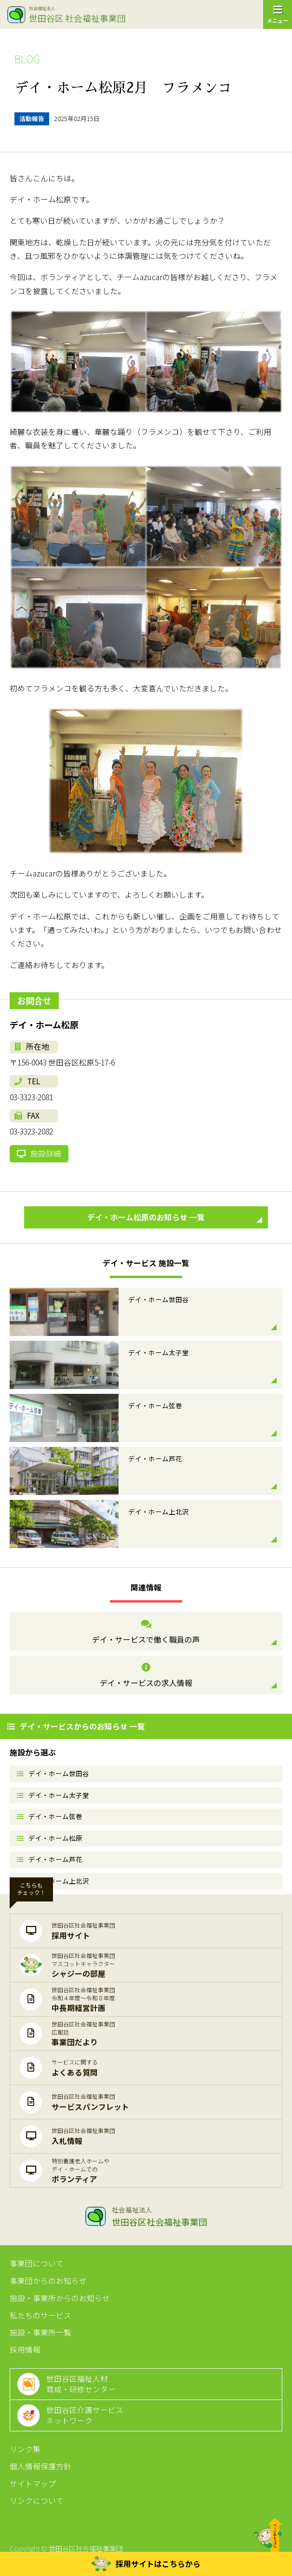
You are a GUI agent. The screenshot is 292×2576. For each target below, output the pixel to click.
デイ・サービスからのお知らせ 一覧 (76, 1726)
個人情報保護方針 (40, 2466)
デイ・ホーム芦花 (49, 1859)
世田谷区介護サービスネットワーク (84, 2415)
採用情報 (25, 2349)
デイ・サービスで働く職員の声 (146, 1632)
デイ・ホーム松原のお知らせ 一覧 (174, 1217)
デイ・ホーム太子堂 (53, 1795)
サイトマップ (33, 2483)
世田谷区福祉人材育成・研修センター (81, 2384)
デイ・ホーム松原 (49, 1838)
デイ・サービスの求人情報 (146, 1675)
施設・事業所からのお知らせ (60, 2298)
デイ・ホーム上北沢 (53, 1881)
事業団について (37, 2263)
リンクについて (37, 2500)
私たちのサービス (40, 2315)
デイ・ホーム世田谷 (53, 1773)
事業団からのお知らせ (48, 2280)
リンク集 (25, 2449)
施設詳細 (39, 1153)
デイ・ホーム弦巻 (49, 1816)
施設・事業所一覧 (40, 2332)
